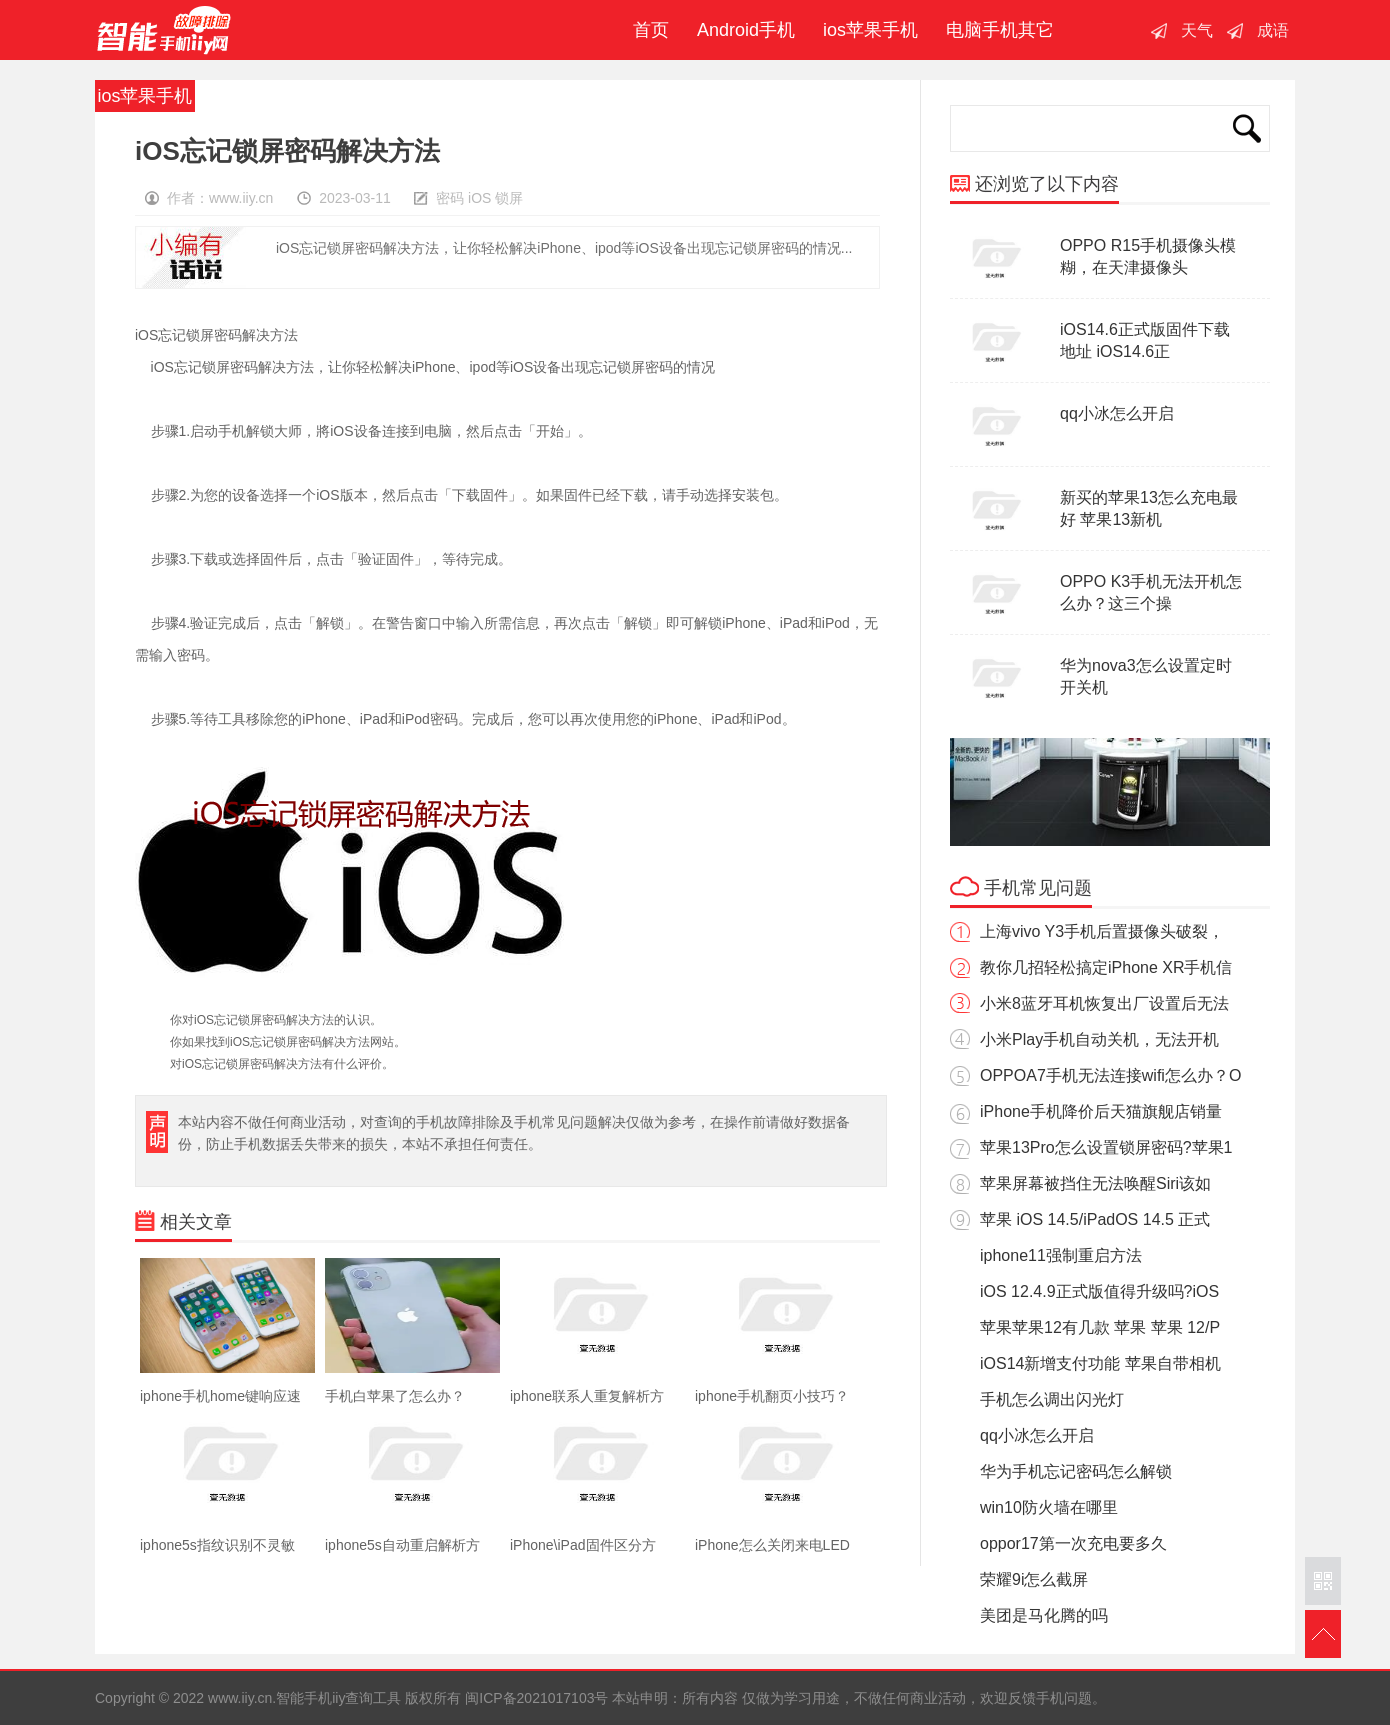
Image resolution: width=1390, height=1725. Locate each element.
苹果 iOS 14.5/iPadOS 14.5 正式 (1095, 1219)
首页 (646, 30)
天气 (1197, 30)
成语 (1273, 30)
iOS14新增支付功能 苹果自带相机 (1100, 1363)
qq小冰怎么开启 (1117, 413)
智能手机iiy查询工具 (164, 30)
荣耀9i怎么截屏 (1034, 1579)
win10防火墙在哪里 (1049, 1507)
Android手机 (746, 30)
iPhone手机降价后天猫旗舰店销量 (1101, 1111)
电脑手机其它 (1000, 30)
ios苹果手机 (870, 30)
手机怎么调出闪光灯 (1052, 1399)
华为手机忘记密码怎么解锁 (1076, 1471)
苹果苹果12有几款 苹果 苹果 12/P (1100, 1327)
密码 (450, 198)
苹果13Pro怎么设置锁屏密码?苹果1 (1106, 1147)
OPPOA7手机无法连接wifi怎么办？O (1110, 1075)
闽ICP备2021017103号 (536, 1698)
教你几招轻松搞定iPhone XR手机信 (1106, 967)
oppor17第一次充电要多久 (1073, 1543)
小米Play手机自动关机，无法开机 (1099, 1039)
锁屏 (509, 198)
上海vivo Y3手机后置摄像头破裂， (1102, 931)
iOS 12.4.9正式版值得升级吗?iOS (1099, 1291)
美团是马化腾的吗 (1044, 1615)
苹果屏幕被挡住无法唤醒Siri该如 (1095, 1183)
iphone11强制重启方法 (1061, 1255)
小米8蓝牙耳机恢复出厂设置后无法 (1104, 1003)
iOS (479, 198)
